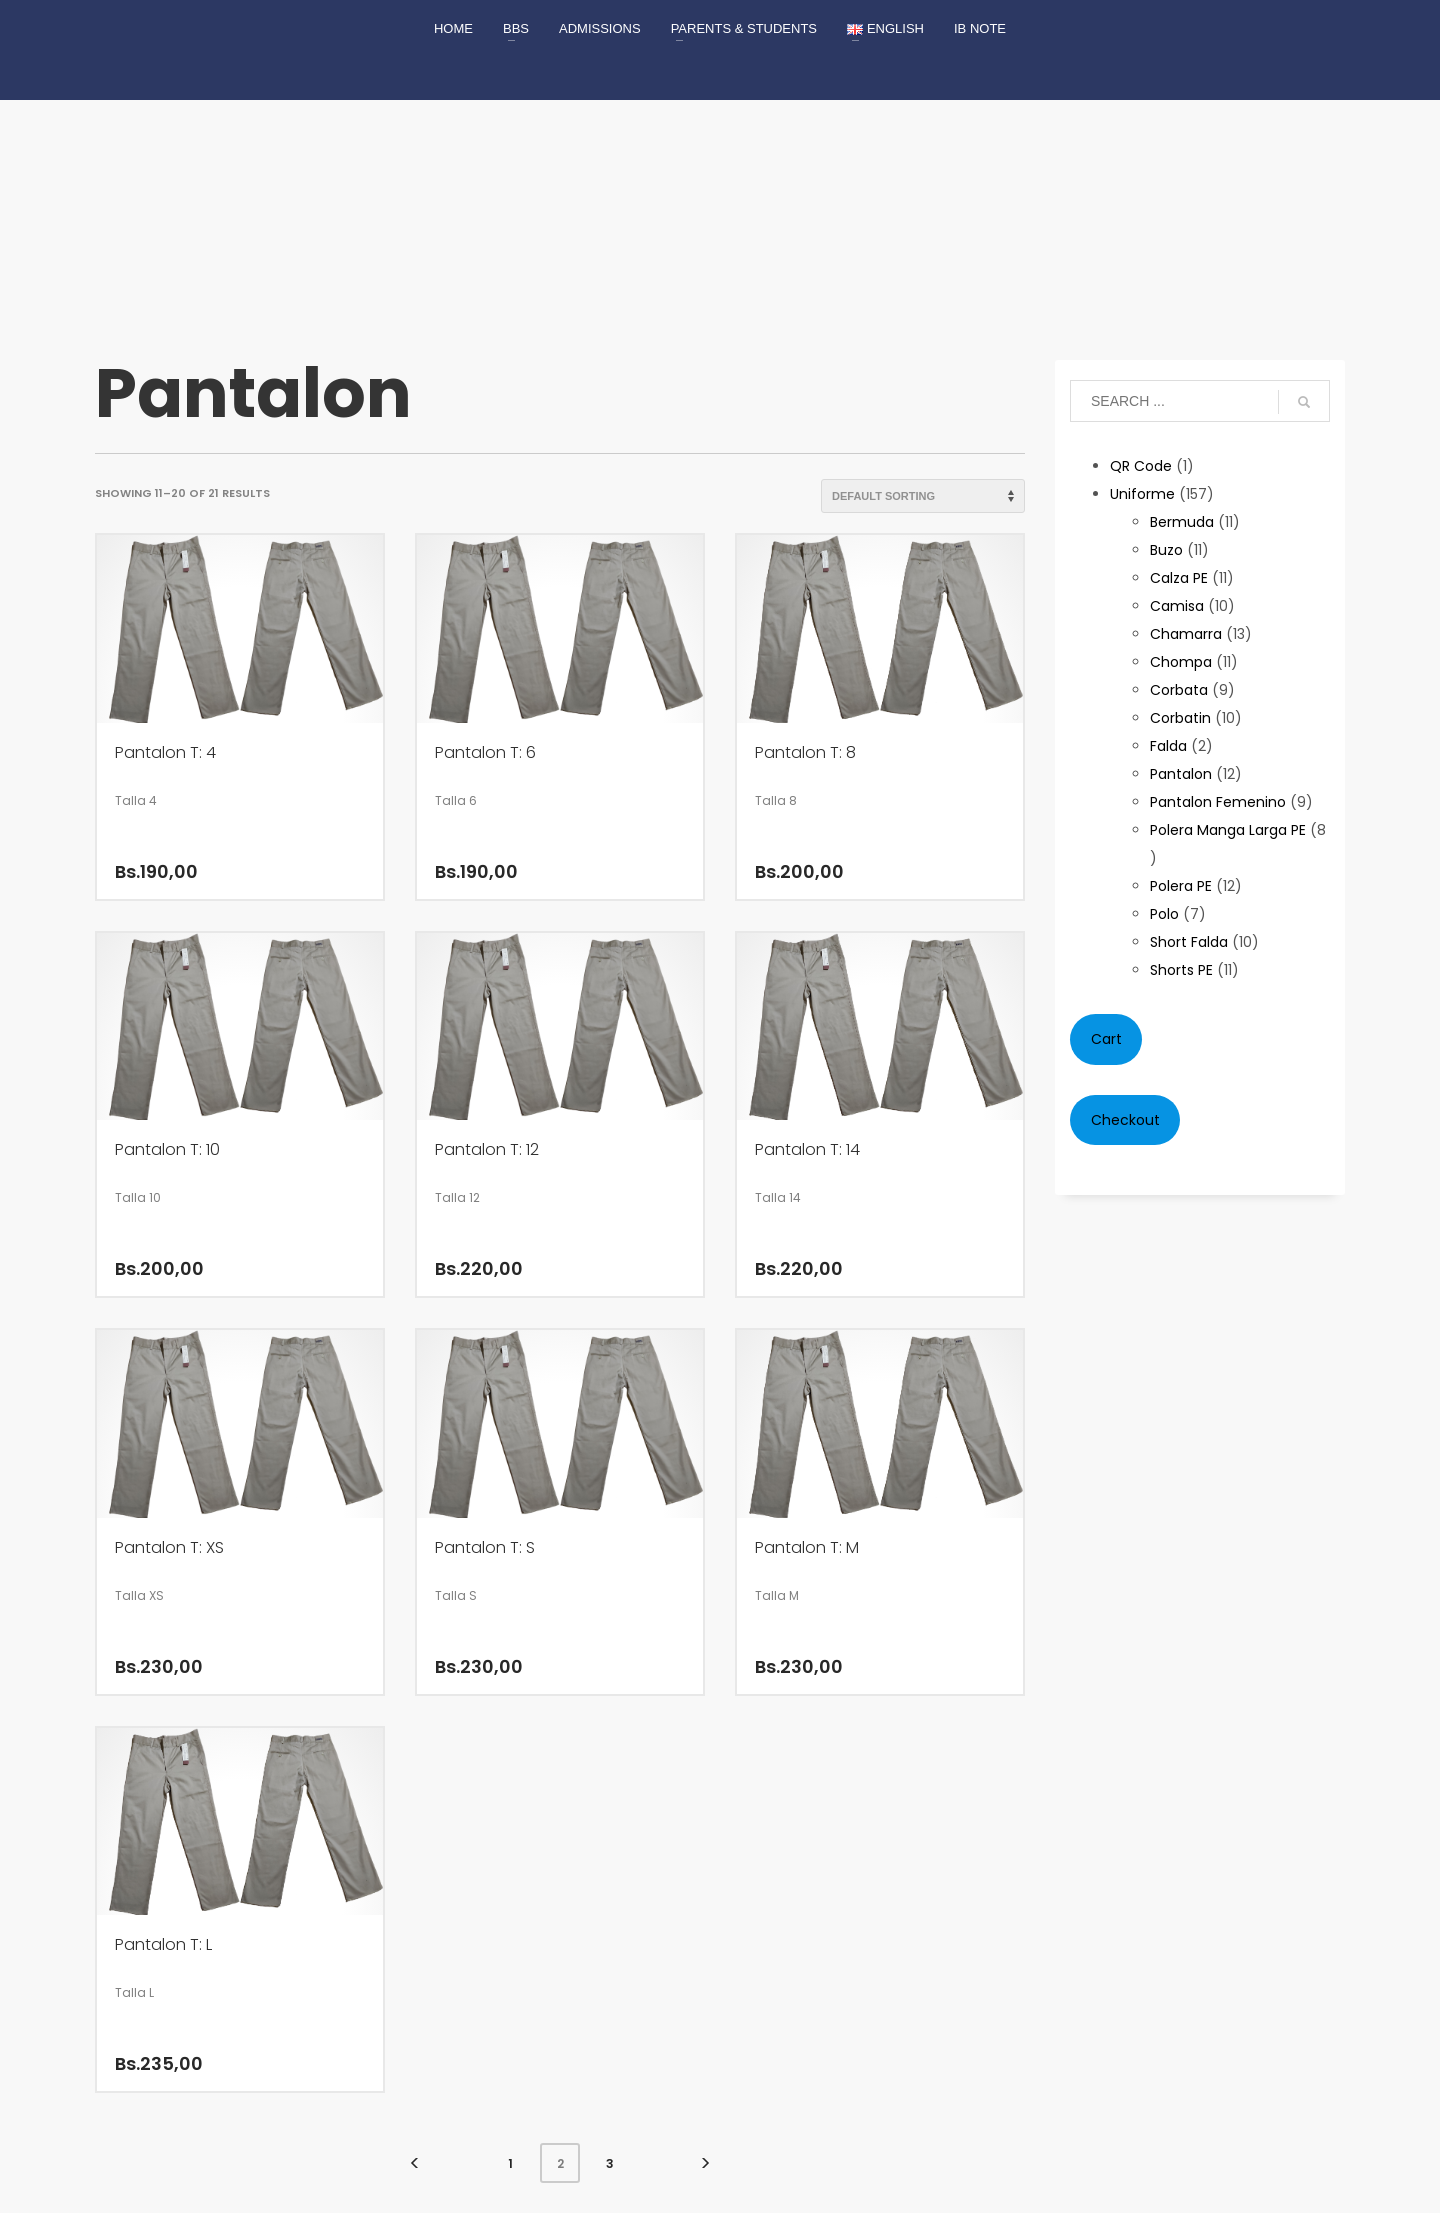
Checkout (1125, 1120)
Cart (1106, 1039)
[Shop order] (923, 496)
